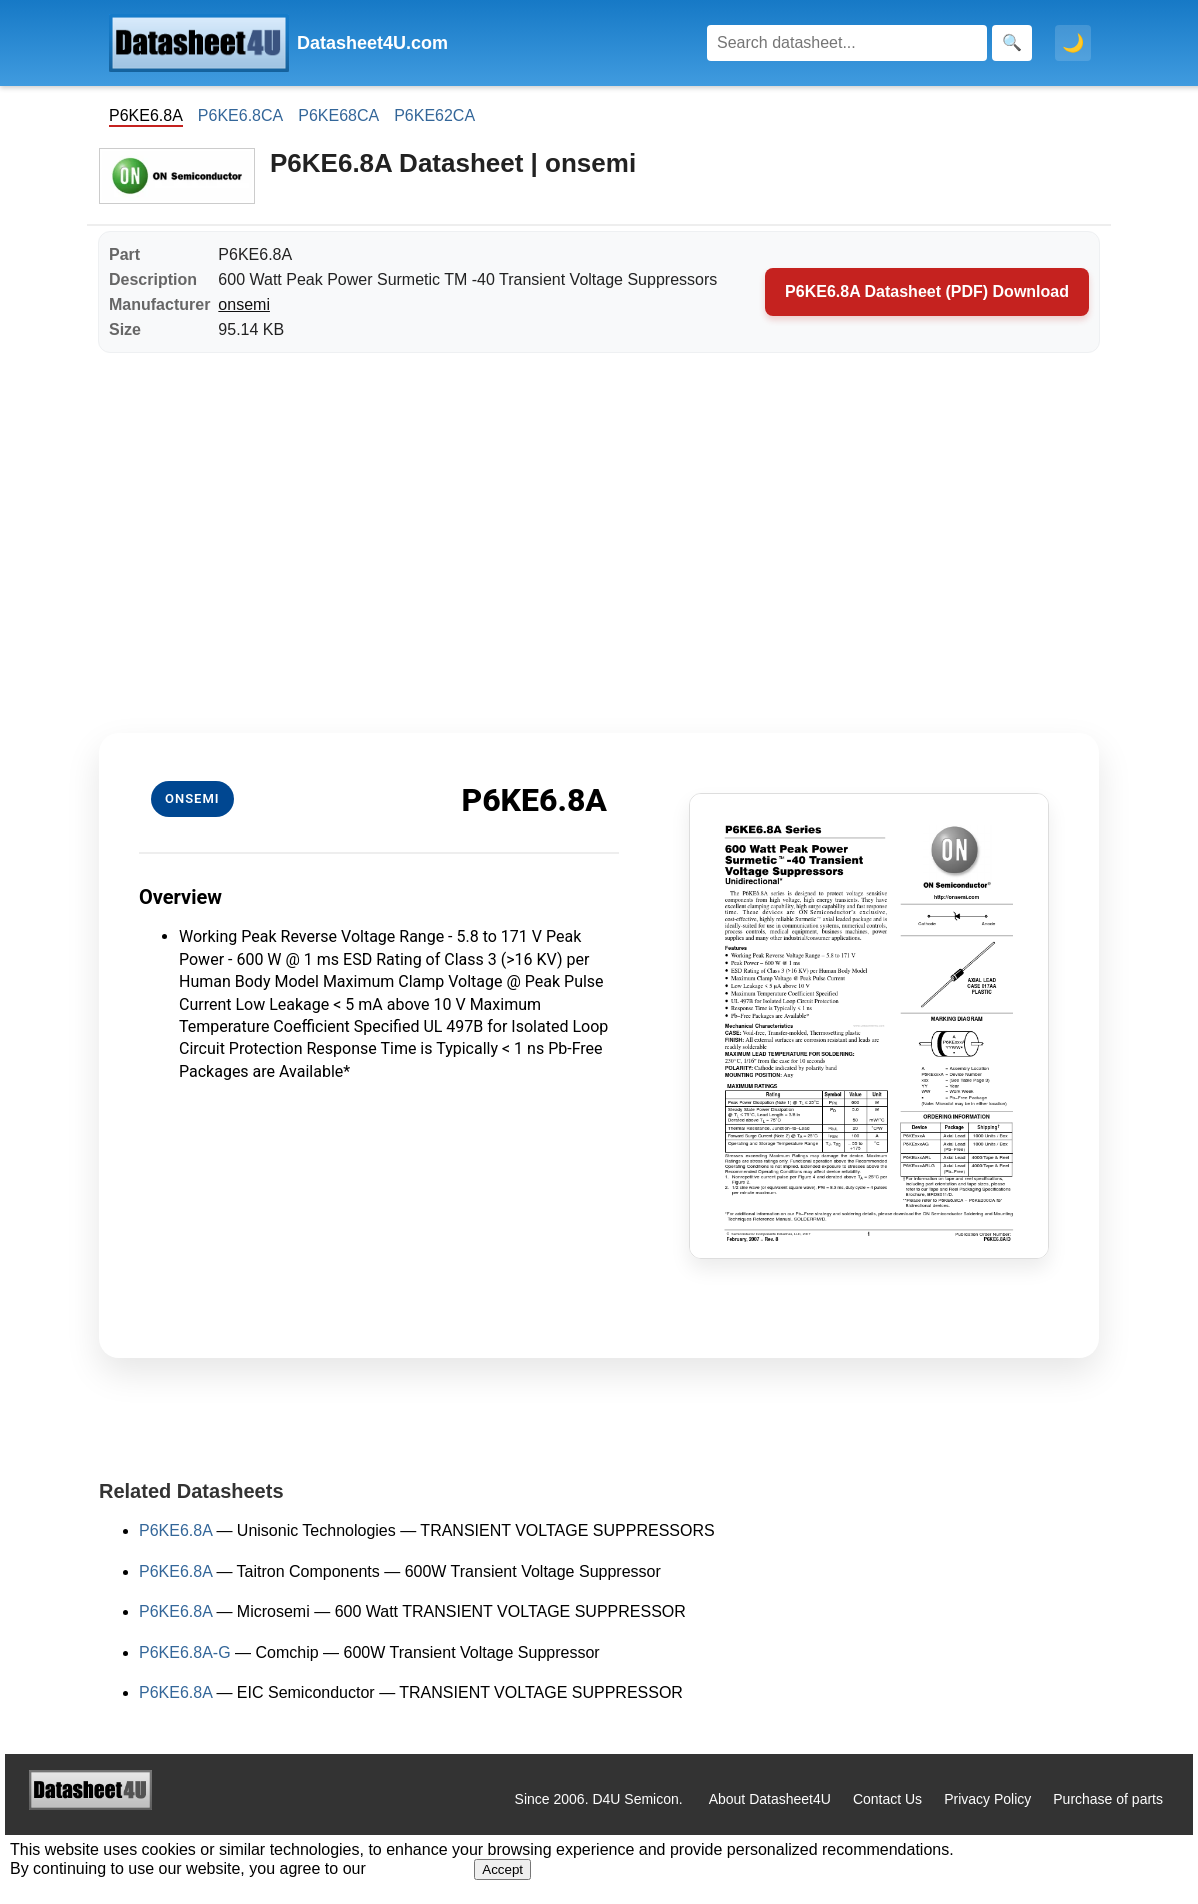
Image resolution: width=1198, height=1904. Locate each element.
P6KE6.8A (175, 1530)
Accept (502, 1869)
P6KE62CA (434, 115)
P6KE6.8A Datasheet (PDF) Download (927, 291)
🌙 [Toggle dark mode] (1073, 43)
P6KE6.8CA (240, 115)
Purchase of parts (1108, 1799)
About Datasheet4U (770, 1799)
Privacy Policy (987, 1799)
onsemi (244, 304)
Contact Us (887, 1799)
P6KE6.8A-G (185, 1652)
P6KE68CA (338, 115)
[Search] (847, 43)
